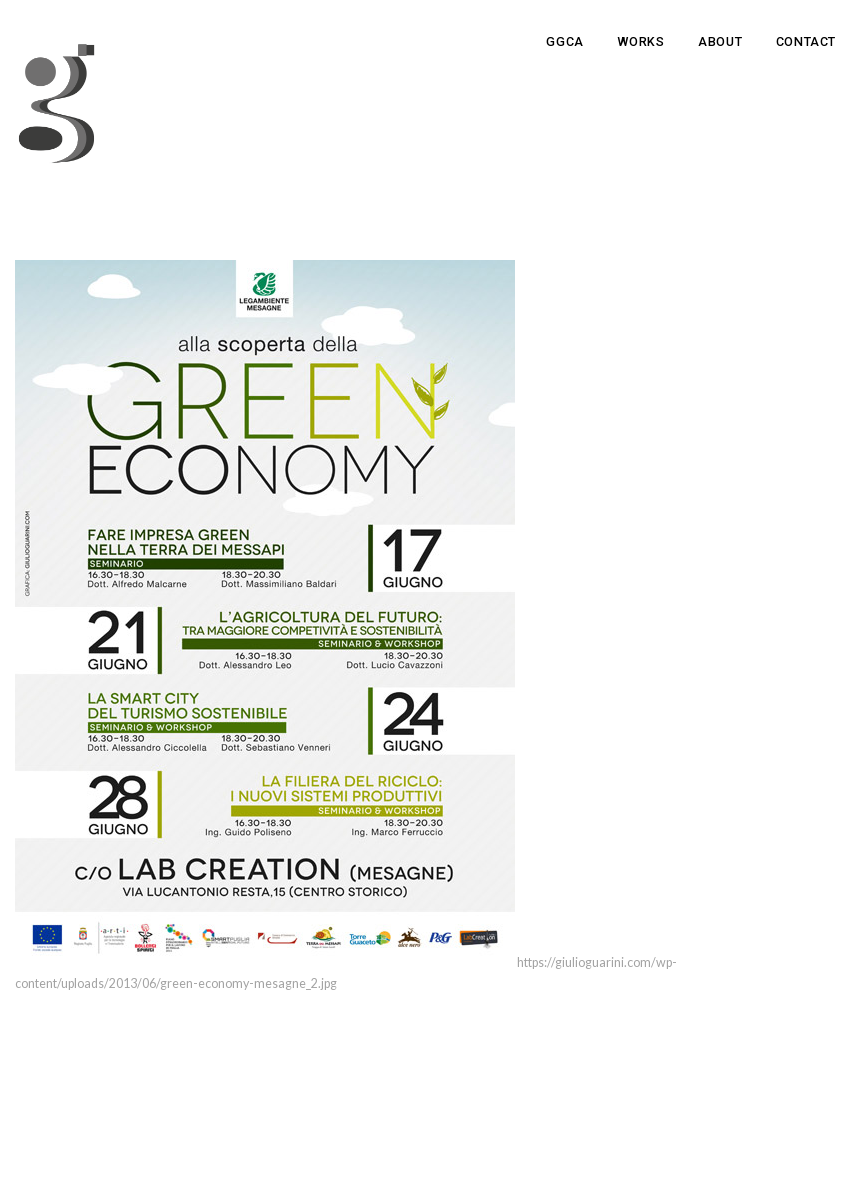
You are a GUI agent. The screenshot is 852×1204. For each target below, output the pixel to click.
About (720, 41)
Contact (806, 41)
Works (640, 41)
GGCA (564, 41)
